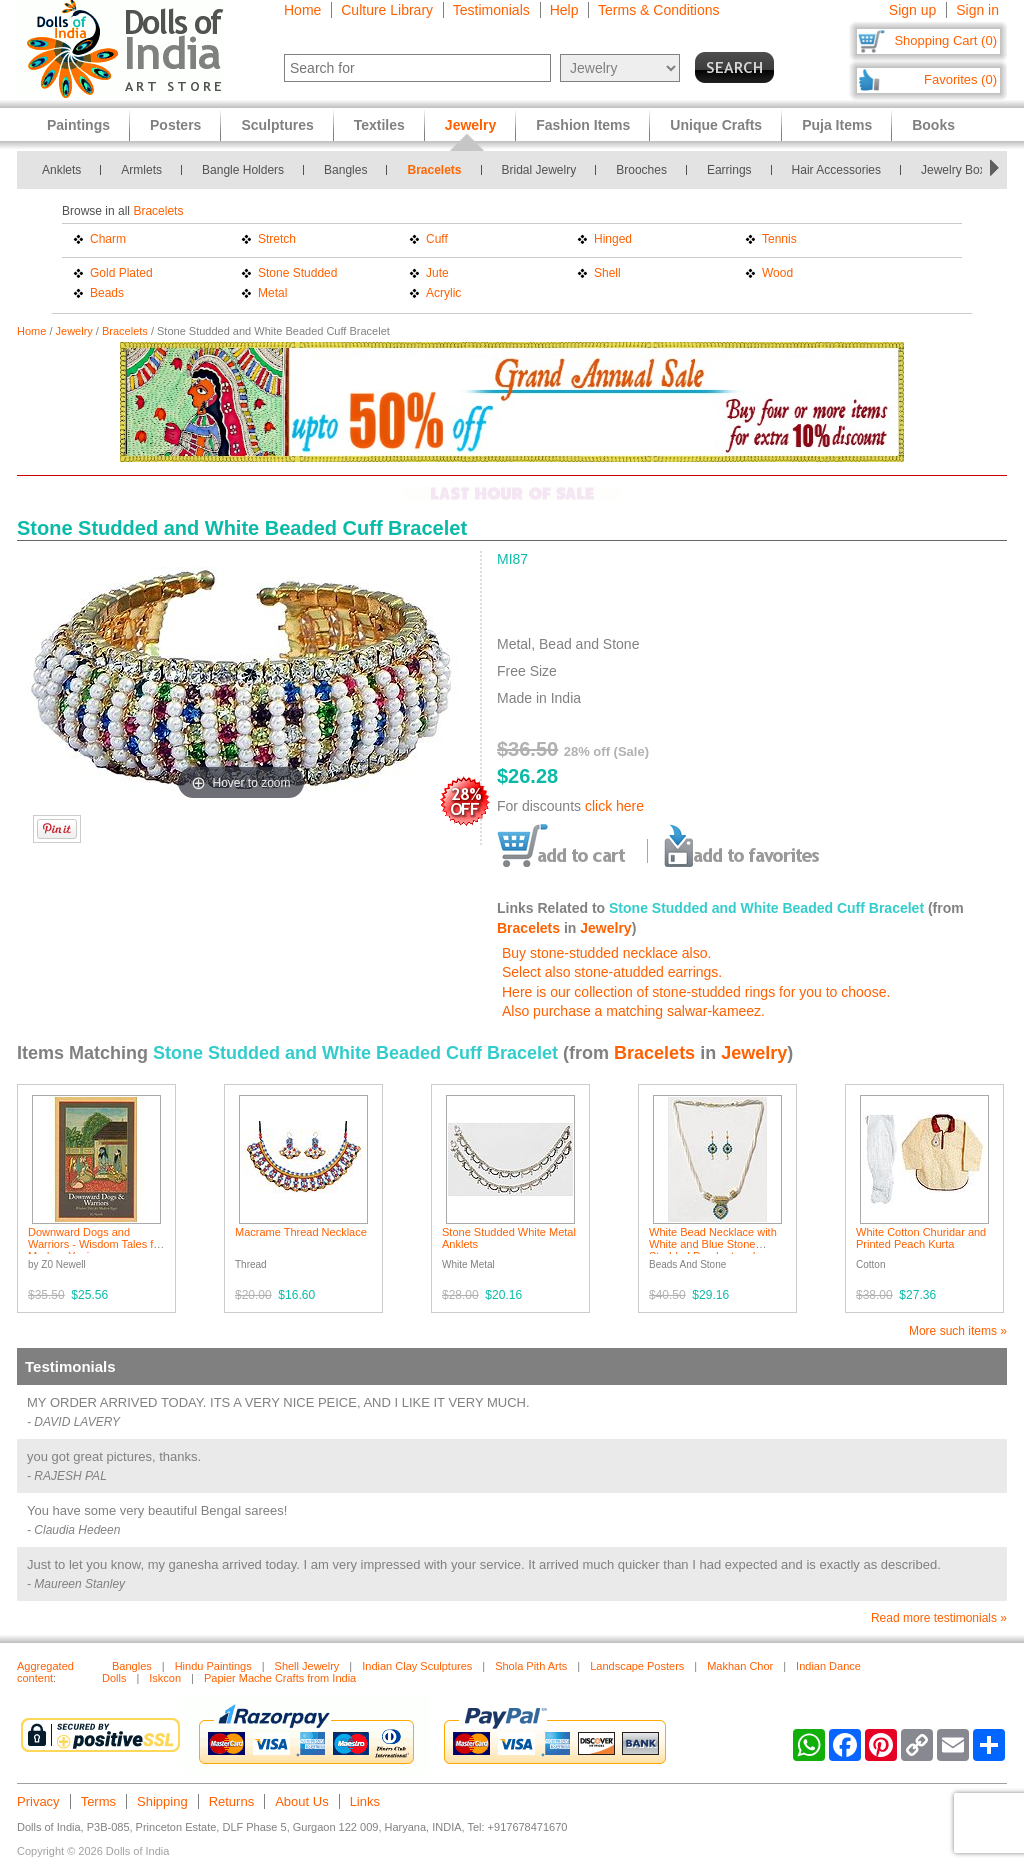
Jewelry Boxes (959, 170)
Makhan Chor (740, 1666)
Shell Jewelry (307, 1666)
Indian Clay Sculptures (417, 1666)
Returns (232, 1801)
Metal (272, 293)
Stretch (277, 239)
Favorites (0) (960, 79)
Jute (437, 273)
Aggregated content (45, 1672)
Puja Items (837, 125)
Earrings (729, 170)
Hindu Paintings (213, 1666)
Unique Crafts (716, 125)
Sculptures (277, 125)
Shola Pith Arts (531, 1666)
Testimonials (491, 10)
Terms (98, 1801)
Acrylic (443, 293)
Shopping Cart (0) (945, 40)
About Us (301, 1801)
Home (302, 10)
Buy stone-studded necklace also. (606, 953)
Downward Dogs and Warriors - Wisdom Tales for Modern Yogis (95, 1244)
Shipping (162, 1801)
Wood (777, 273)
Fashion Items (583, 125)
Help (564, 10)
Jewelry (74, 331)
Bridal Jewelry (539, 170)
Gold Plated (121, 273)
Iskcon (165, 1678)
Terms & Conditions (658, 10)
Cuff (437, 239)
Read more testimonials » (939, 1618)
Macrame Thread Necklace (301, 1232)
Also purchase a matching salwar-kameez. (633, 1011)
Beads (107, 293)
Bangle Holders (243, 170)
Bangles (345, 170)
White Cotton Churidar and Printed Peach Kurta (921, 1238)
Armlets (141, 170)
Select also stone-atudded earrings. (612, 972)
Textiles (379, 125)
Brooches (641, 170)
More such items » (958, 1331)
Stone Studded (297, 273)
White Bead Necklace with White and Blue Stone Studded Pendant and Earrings (713, 1250)
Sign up (912, 10)
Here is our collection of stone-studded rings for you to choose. (696, 992)
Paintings (78, 125)
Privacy (38, 1801)
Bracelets (434, 170)
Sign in (977, 10)
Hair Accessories (836, 170)
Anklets (61, 170)
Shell (607, 273)
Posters (175, 125)
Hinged (613, 239)
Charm (108, 239)
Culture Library (387, 10)
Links (365, 1801)
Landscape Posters (637, 1666)
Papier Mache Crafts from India (280, 1678)
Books (933, 125)
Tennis (779, 239)
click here (614, 806)
